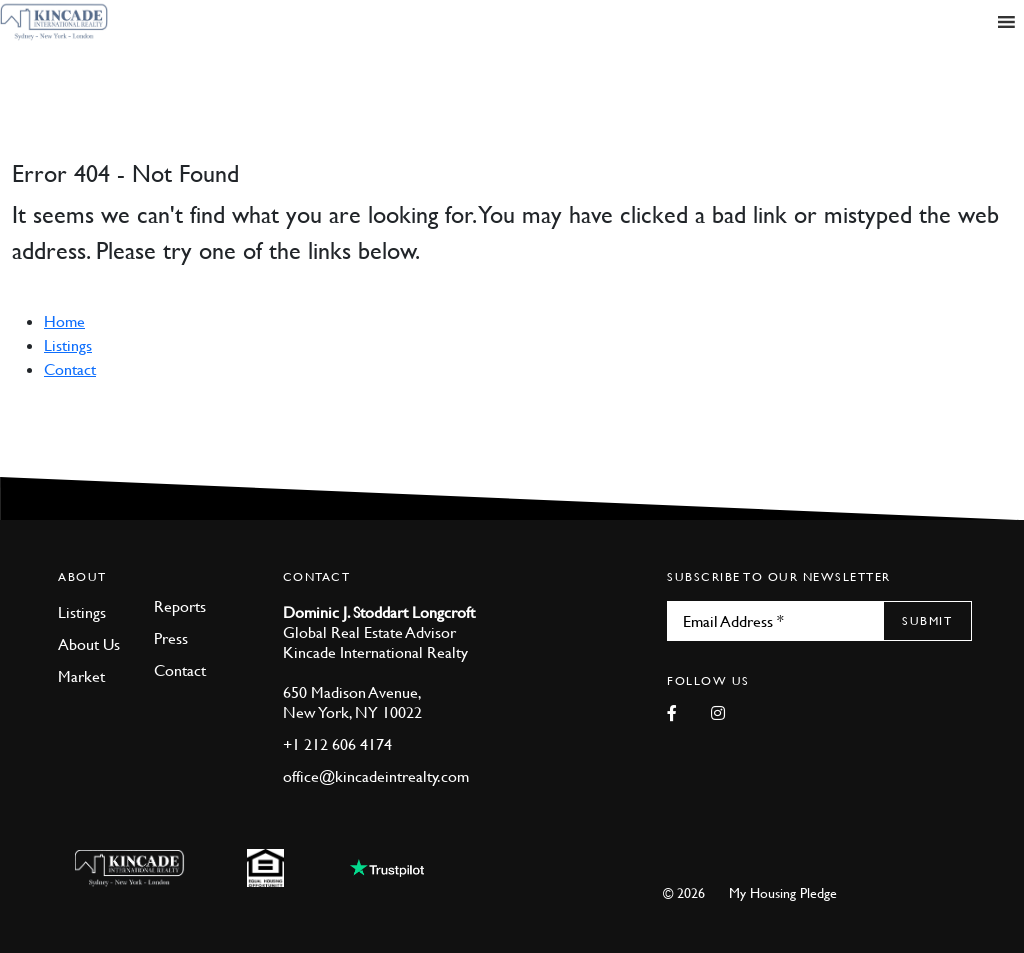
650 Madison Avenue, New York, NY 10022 (352, 702)
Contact (70, 369)
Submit (927, 620)
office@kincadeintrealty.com (376, 776)
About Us (89, 644)
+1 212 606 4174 (337, 744)
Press (171, 638)
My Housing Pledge (783, 892)
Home (64, 321)
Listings (68, 345)
